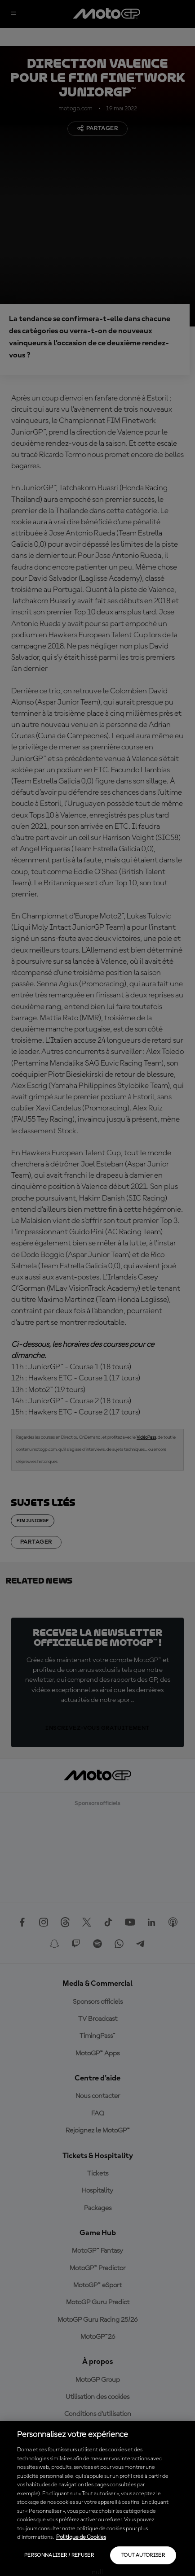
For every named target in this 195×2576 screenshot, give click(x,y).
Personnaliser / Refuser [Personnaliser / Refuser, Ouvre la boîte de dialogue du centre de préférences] (59, 2555)
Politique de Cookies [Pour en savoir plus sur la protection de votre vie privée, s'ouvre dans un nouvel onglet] (81, 2537)
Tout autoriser (143, 2555)
